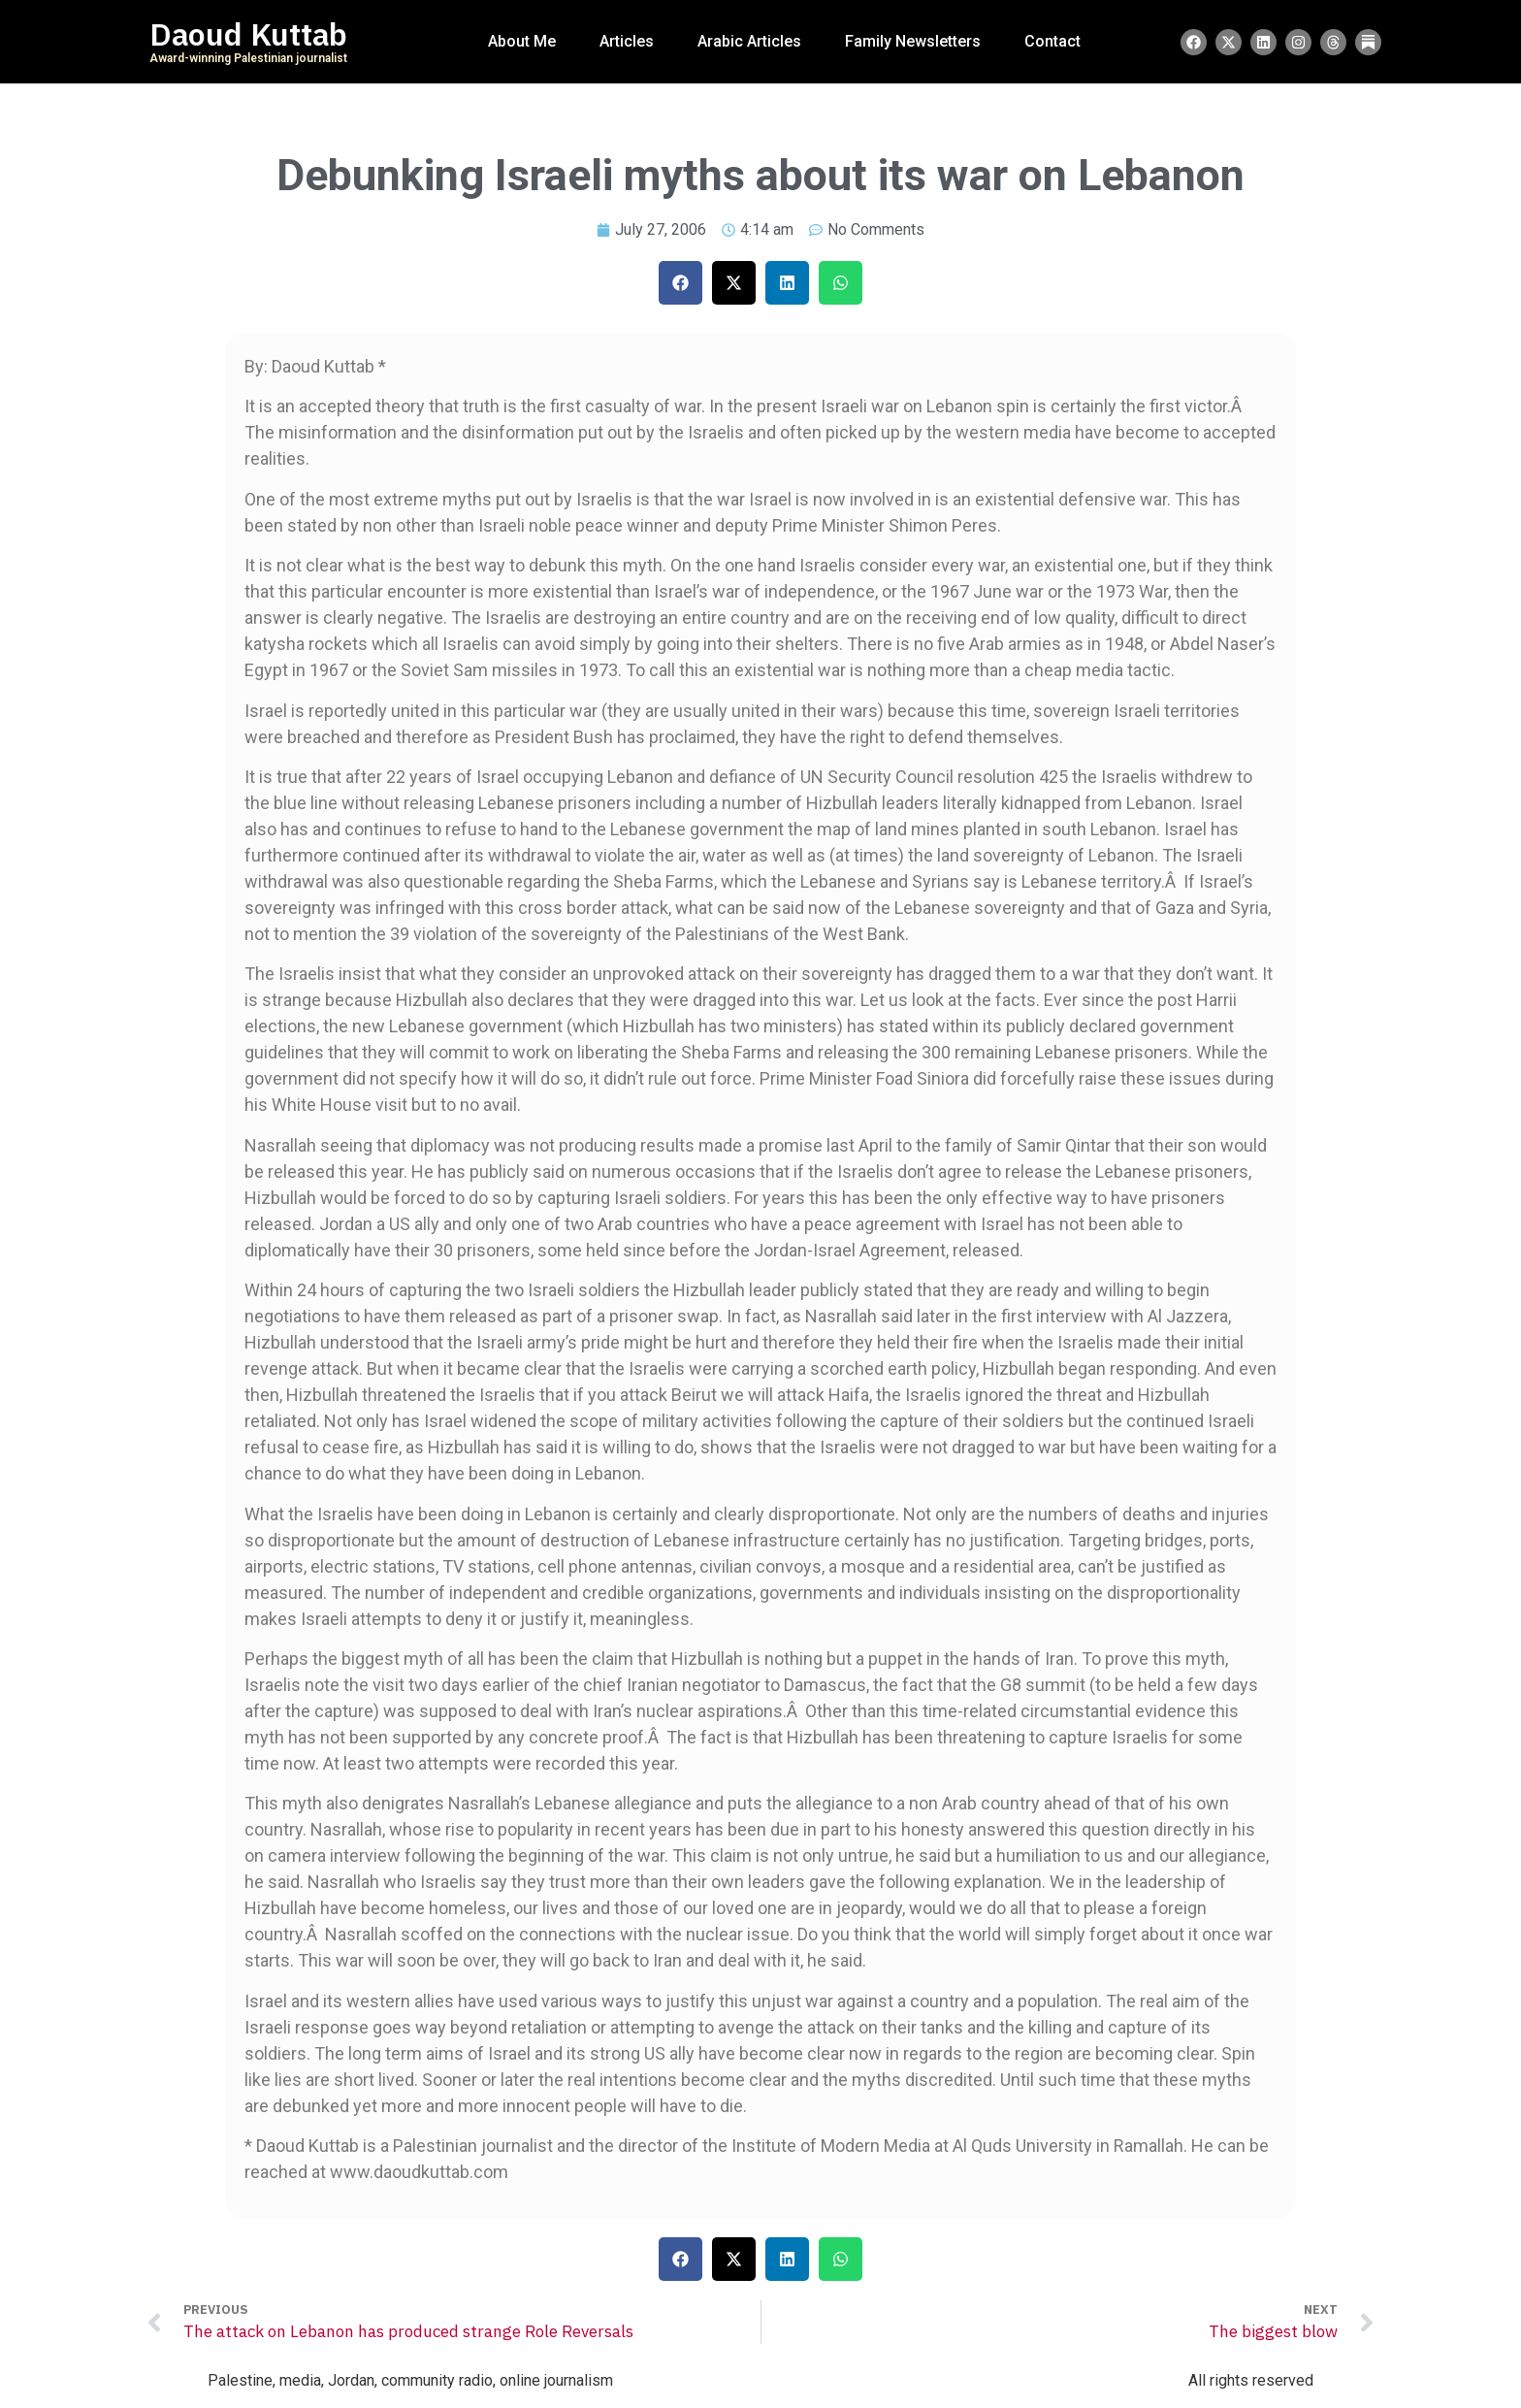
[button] (680, 283)
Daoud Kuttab (248, 35)
